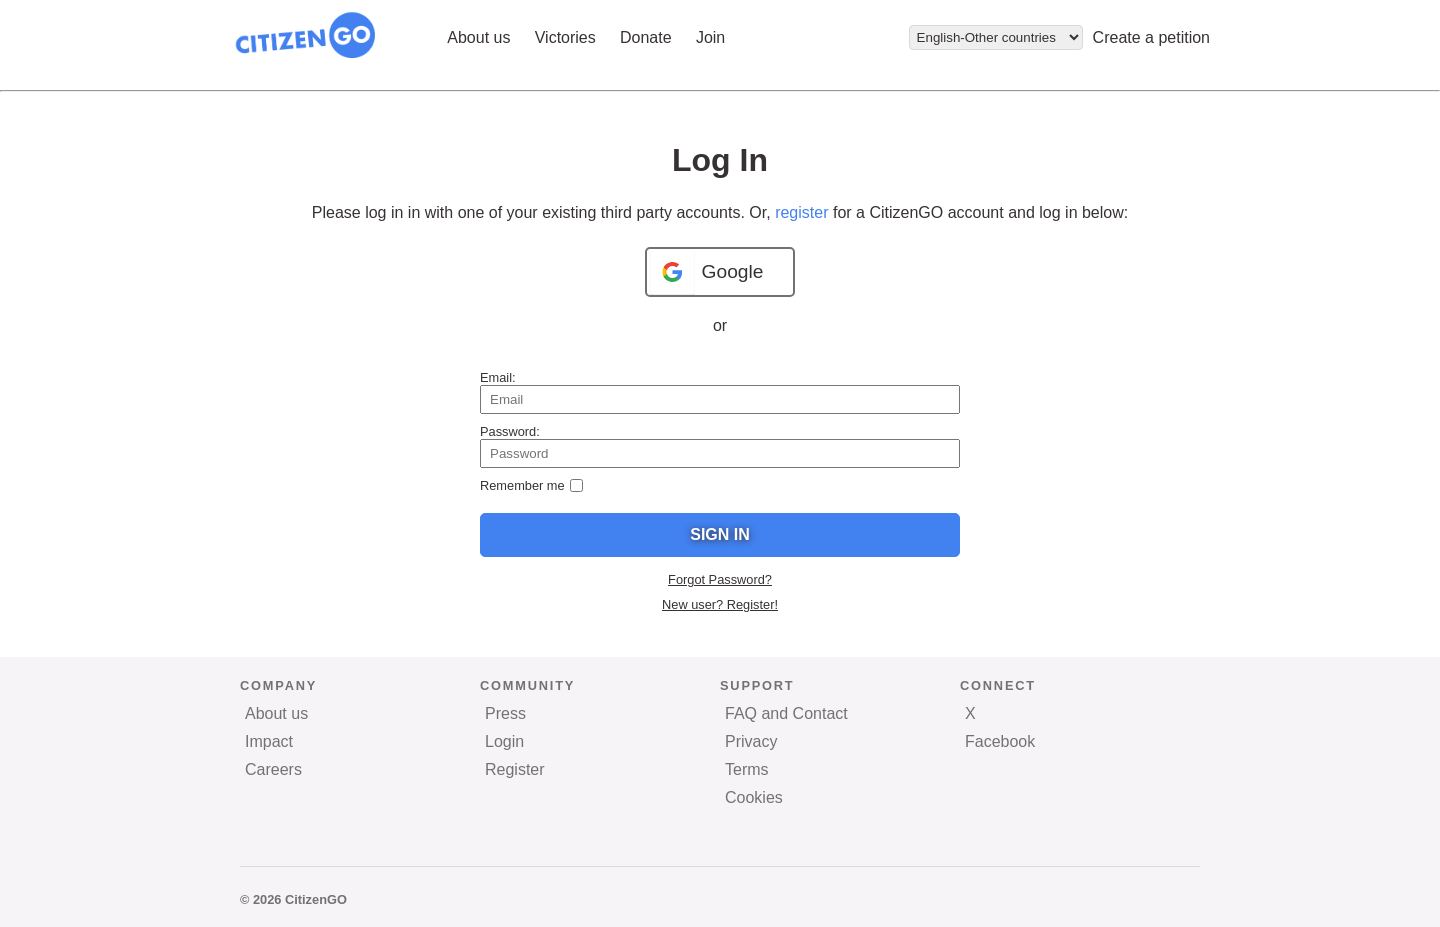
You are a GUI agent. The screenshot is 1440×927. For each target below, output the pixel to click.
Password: (510, 431)
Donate (646, 37)
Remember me (522, 485)
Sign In (720, 534)
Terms (747, 769)
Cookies (754, 797)
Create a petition (1151, 37)
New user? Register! (720, 604)
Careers (273, 769)
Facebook (1000, 741)
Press (505, 713)
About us (478, 37)
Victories (565, 37)
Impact (269, 741)
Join (710, 37)
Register (515, 769)
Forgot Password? (720, 579)
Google (733, 271)
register (801, 212)
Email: (498, 377)
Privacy (751, 741)
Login (504, 741)
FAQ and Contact (786, 713)
